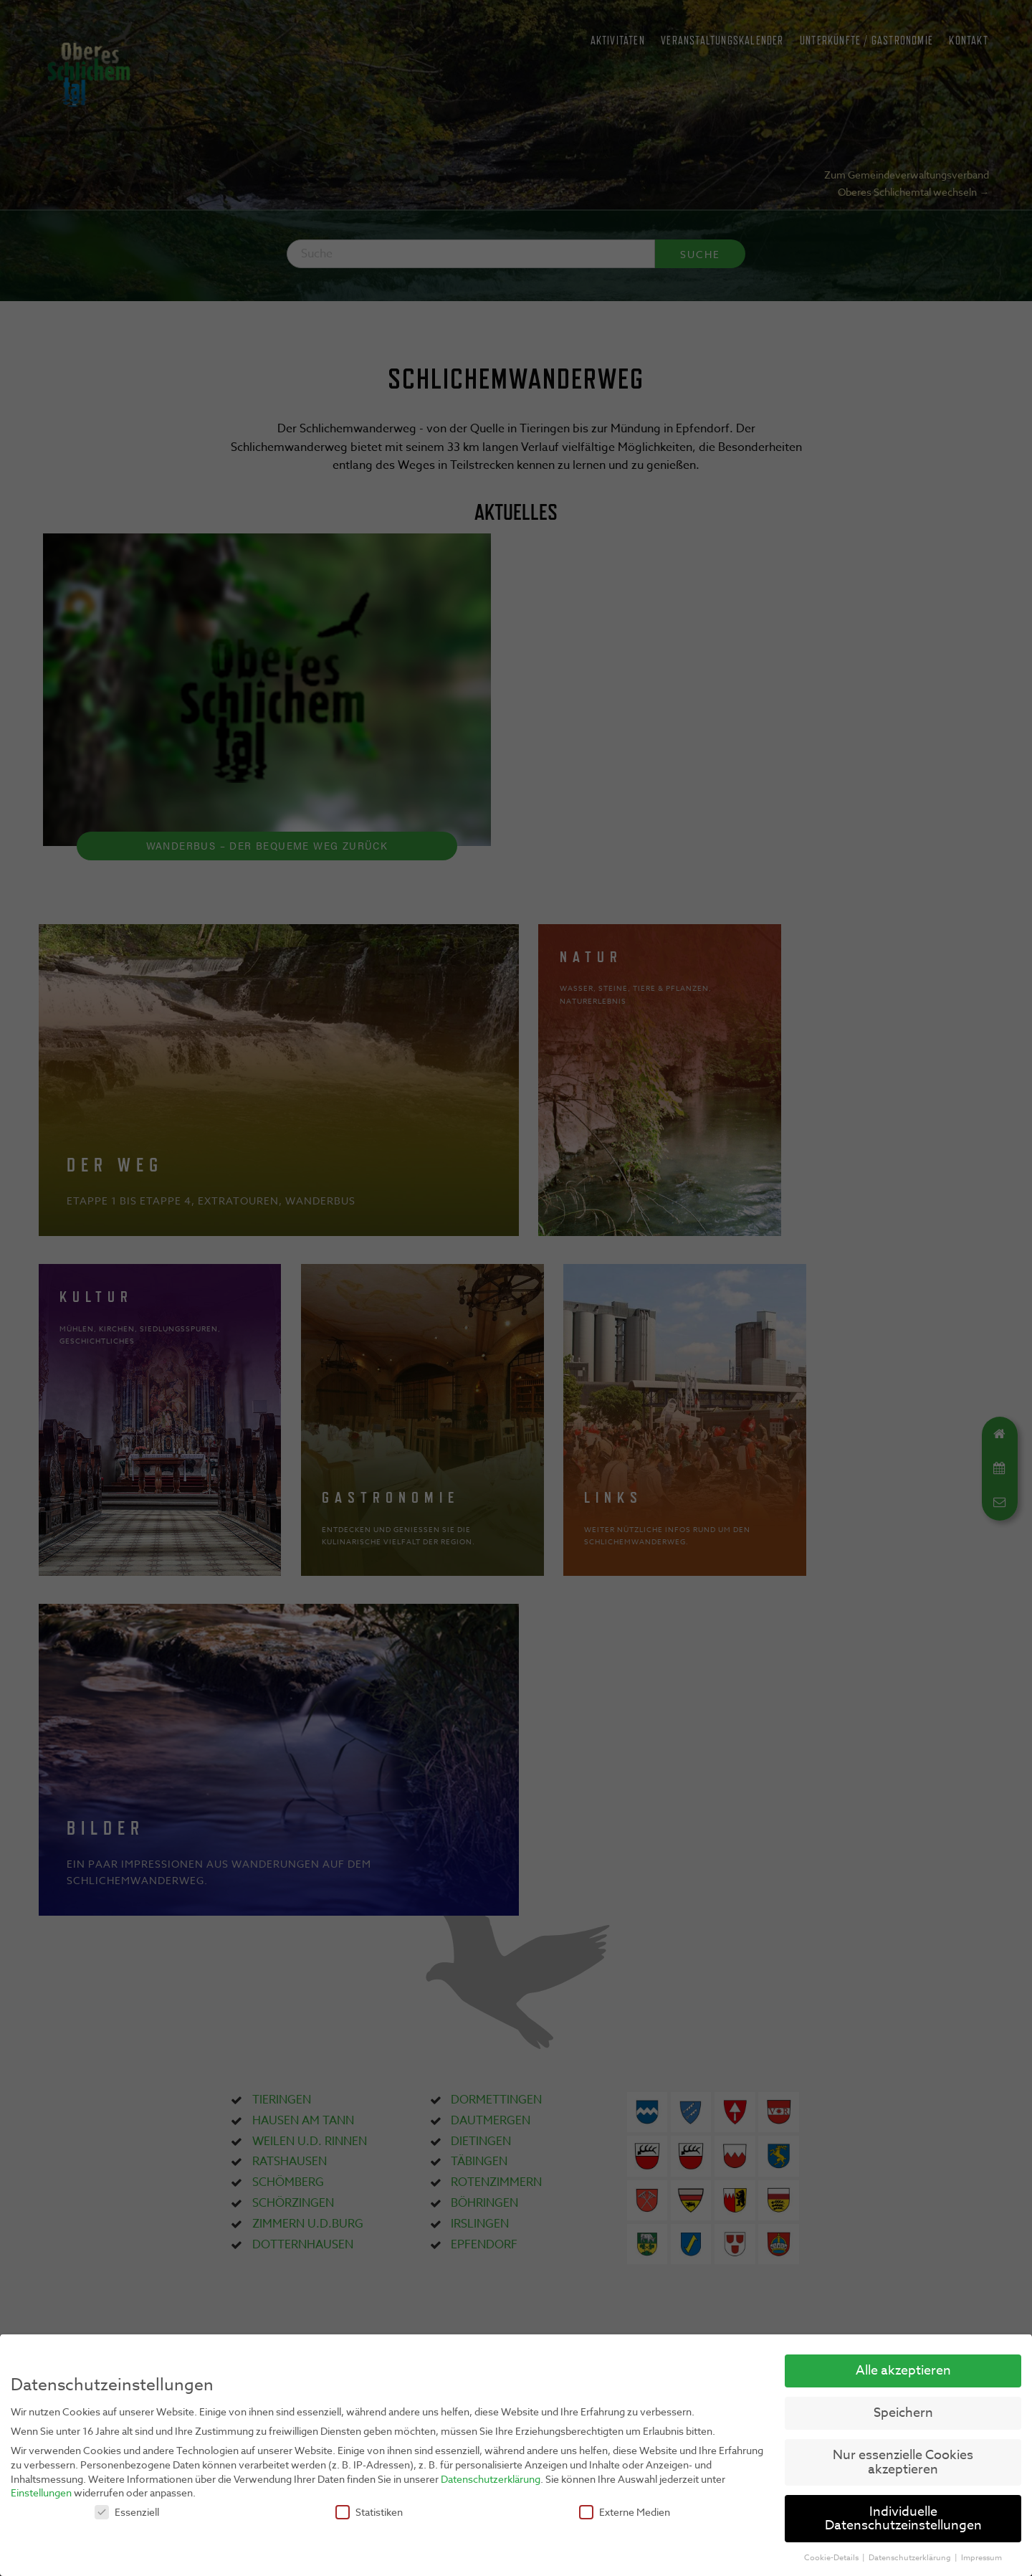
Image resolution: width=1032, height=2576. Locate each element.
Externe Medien (624, 2512)
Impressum (981, 2558)
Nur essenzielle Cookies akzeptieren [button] (903, 2462)
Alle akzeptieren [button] (903, 2370)
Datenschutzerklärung (490, 2479)
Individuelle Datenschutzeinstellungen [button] (903, 2519)
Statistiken (369, 2512)
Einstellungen (41, 2492)
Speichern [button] (903, 2413)
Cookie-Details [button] (832, 2558)
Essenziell (127, 2512)
